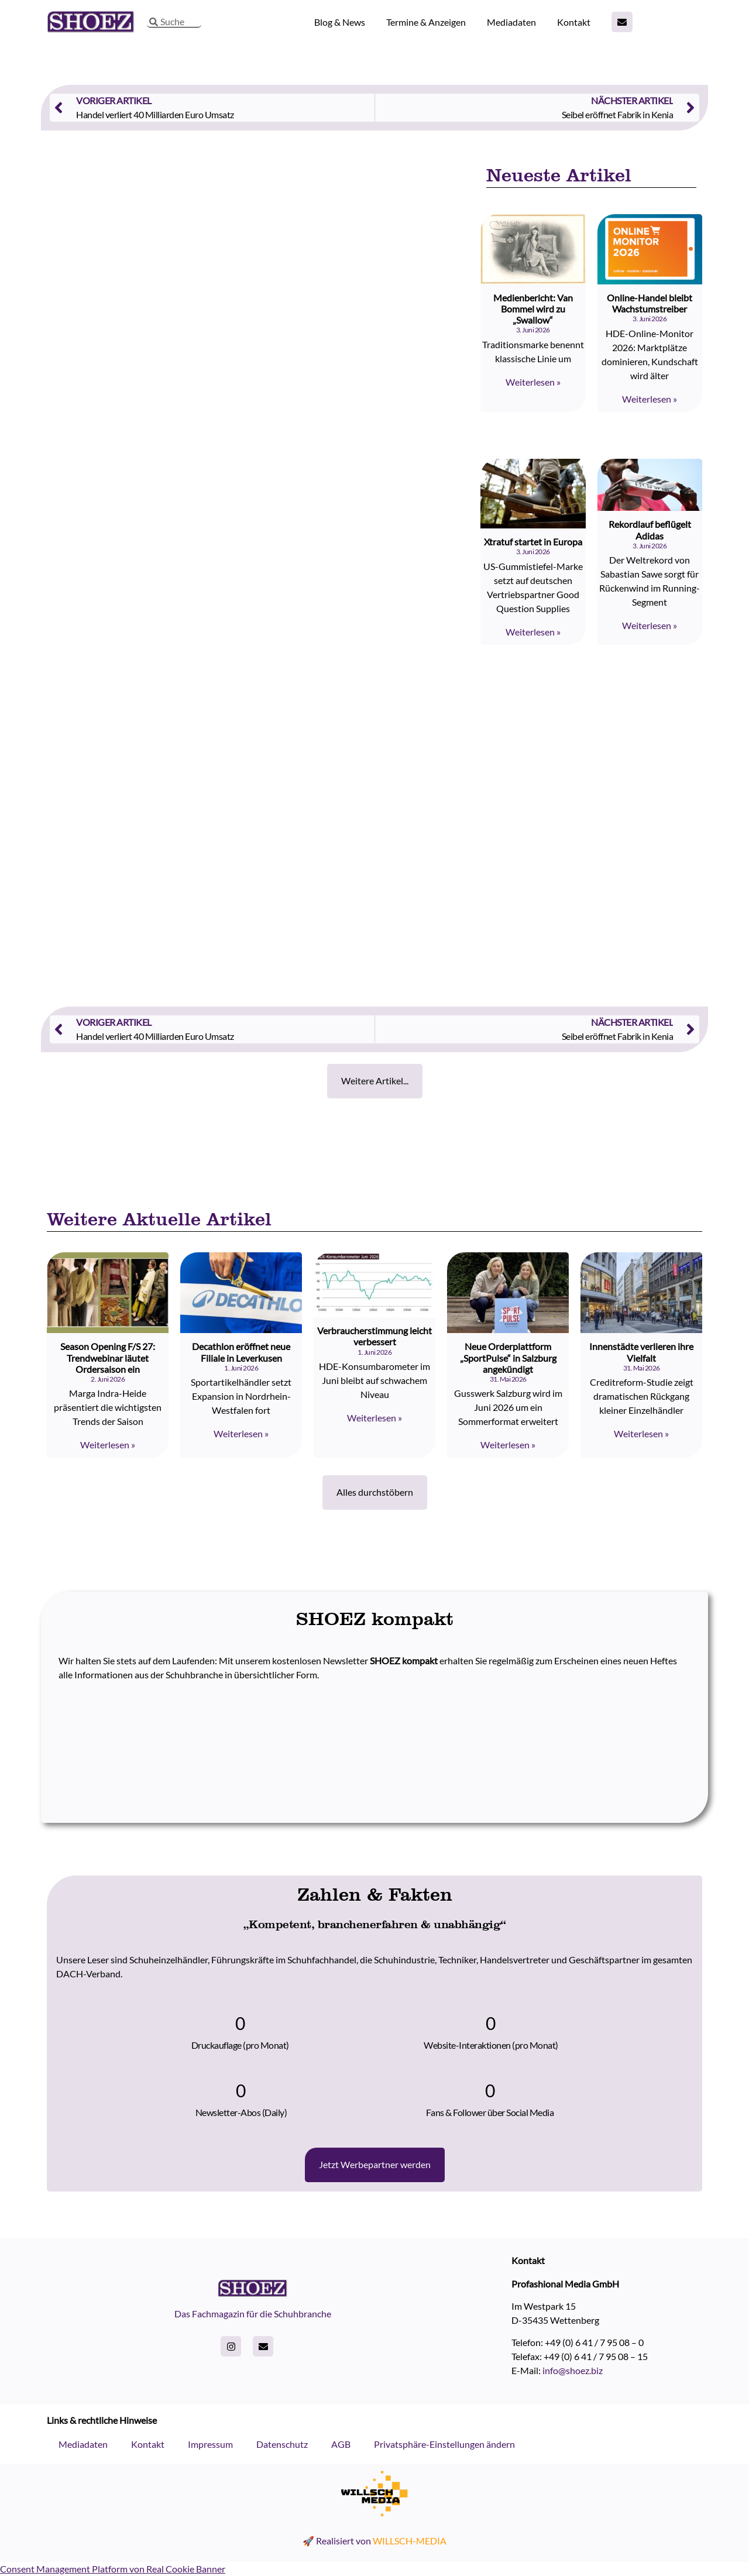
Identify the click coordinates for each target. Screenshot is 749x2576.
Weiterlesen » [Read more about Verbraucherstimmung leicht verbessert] (374, 1417)
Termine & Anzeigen (426, 22)
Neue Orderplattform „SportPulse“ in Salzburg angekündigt (508, 1357)
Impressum (210, 2444)
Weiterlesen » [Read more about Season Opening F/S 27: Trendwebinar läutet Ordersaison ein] (107, 1444)
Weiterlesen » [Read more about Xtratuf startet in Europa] (533, 631)
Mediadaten (511, 22)
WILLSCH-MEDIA (409, 2540)
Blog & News (339, 22)
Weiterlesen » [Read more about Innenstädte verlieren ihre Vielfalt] (641, 1433)
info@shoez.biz (572, 2370)
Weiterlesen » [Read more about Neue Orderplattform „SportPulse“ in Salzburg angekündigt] (507, 1444)
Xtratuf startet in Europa (533, 541)
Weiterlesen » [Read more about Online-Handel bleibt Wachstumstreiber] (649, 398)
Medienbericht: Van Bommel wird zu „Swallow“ (533, 308)
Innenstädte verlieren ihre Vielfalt (641, 1352)
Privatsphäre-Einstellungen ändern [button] (444, 2444)
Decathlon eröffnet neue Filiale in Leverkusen (241, 1352)
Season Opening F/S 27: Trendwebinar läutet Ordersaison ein (107, 1357)
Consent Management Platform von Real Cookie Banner (112, 2568)
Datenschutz (282, 2444)
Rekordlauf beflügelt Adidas (650, 529)
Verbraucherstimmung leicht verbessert (374, 1336)
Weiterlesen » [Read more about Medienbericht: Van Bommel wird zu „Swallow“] (533, 381)
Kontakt (573, 22)
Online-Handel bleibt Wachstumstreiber (649, 303)
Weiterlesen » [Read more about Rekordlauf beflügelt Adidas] (649, 625)
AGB (341, 2444)
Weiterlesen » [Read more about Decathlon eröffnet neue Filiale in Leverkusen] (241, 1433)
